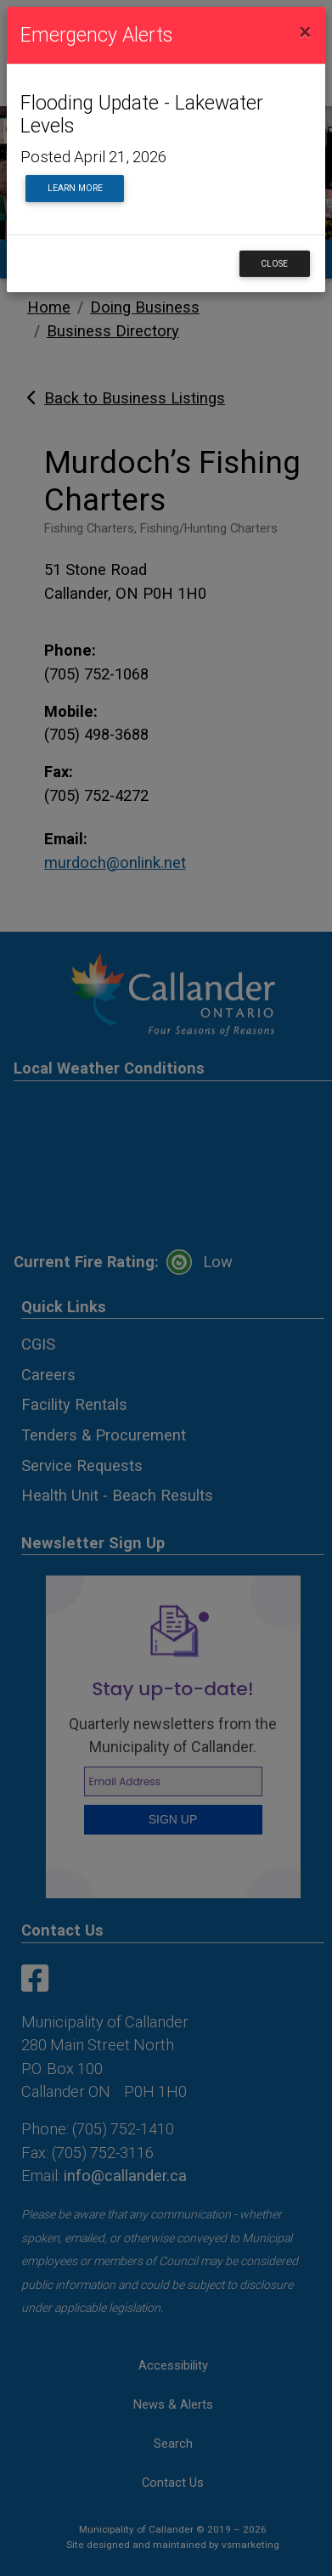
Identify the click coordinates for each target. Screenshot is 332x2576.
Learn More (75, 188)
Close (274, 263)
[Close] (305, 32)
